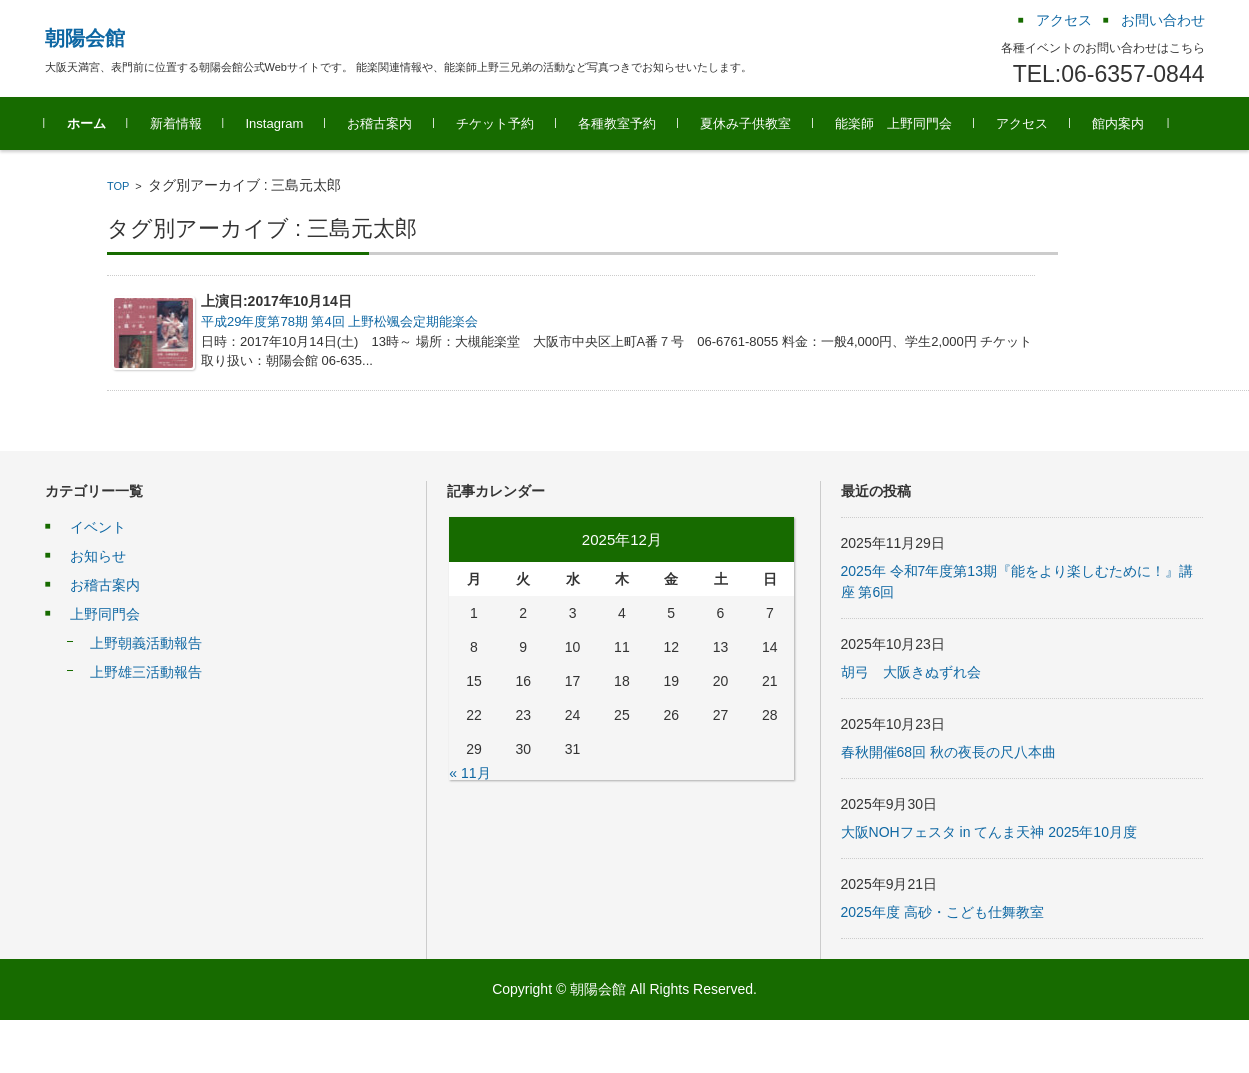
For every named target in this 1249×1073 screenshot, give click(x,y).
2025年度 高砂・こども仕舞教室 (942, 912)
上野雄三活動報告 (146, 672)
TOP (118, 186)
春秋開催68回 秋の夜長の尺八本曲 (948, 752)
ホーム (86, 123)
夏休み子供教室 (745, 123)
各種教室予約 (617, 123)
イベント (98, 527)
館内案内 (1118, 123)
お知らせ (98, 556)
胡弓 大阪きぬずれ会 (911, 672)
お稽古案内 (379, 123)
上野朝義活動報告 (146, 643)
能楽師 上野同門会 (893, 123)
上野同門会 (105, 614)
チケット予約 (495, 123)
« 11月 (469, 773)
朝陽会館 (85, 38)
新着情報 (176, 123)
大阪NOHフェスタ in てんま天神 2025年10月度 (989, 832)
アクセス (1022, 123)
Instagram (275, 123)
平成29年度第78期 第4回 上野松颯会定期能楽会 (339, 321)
